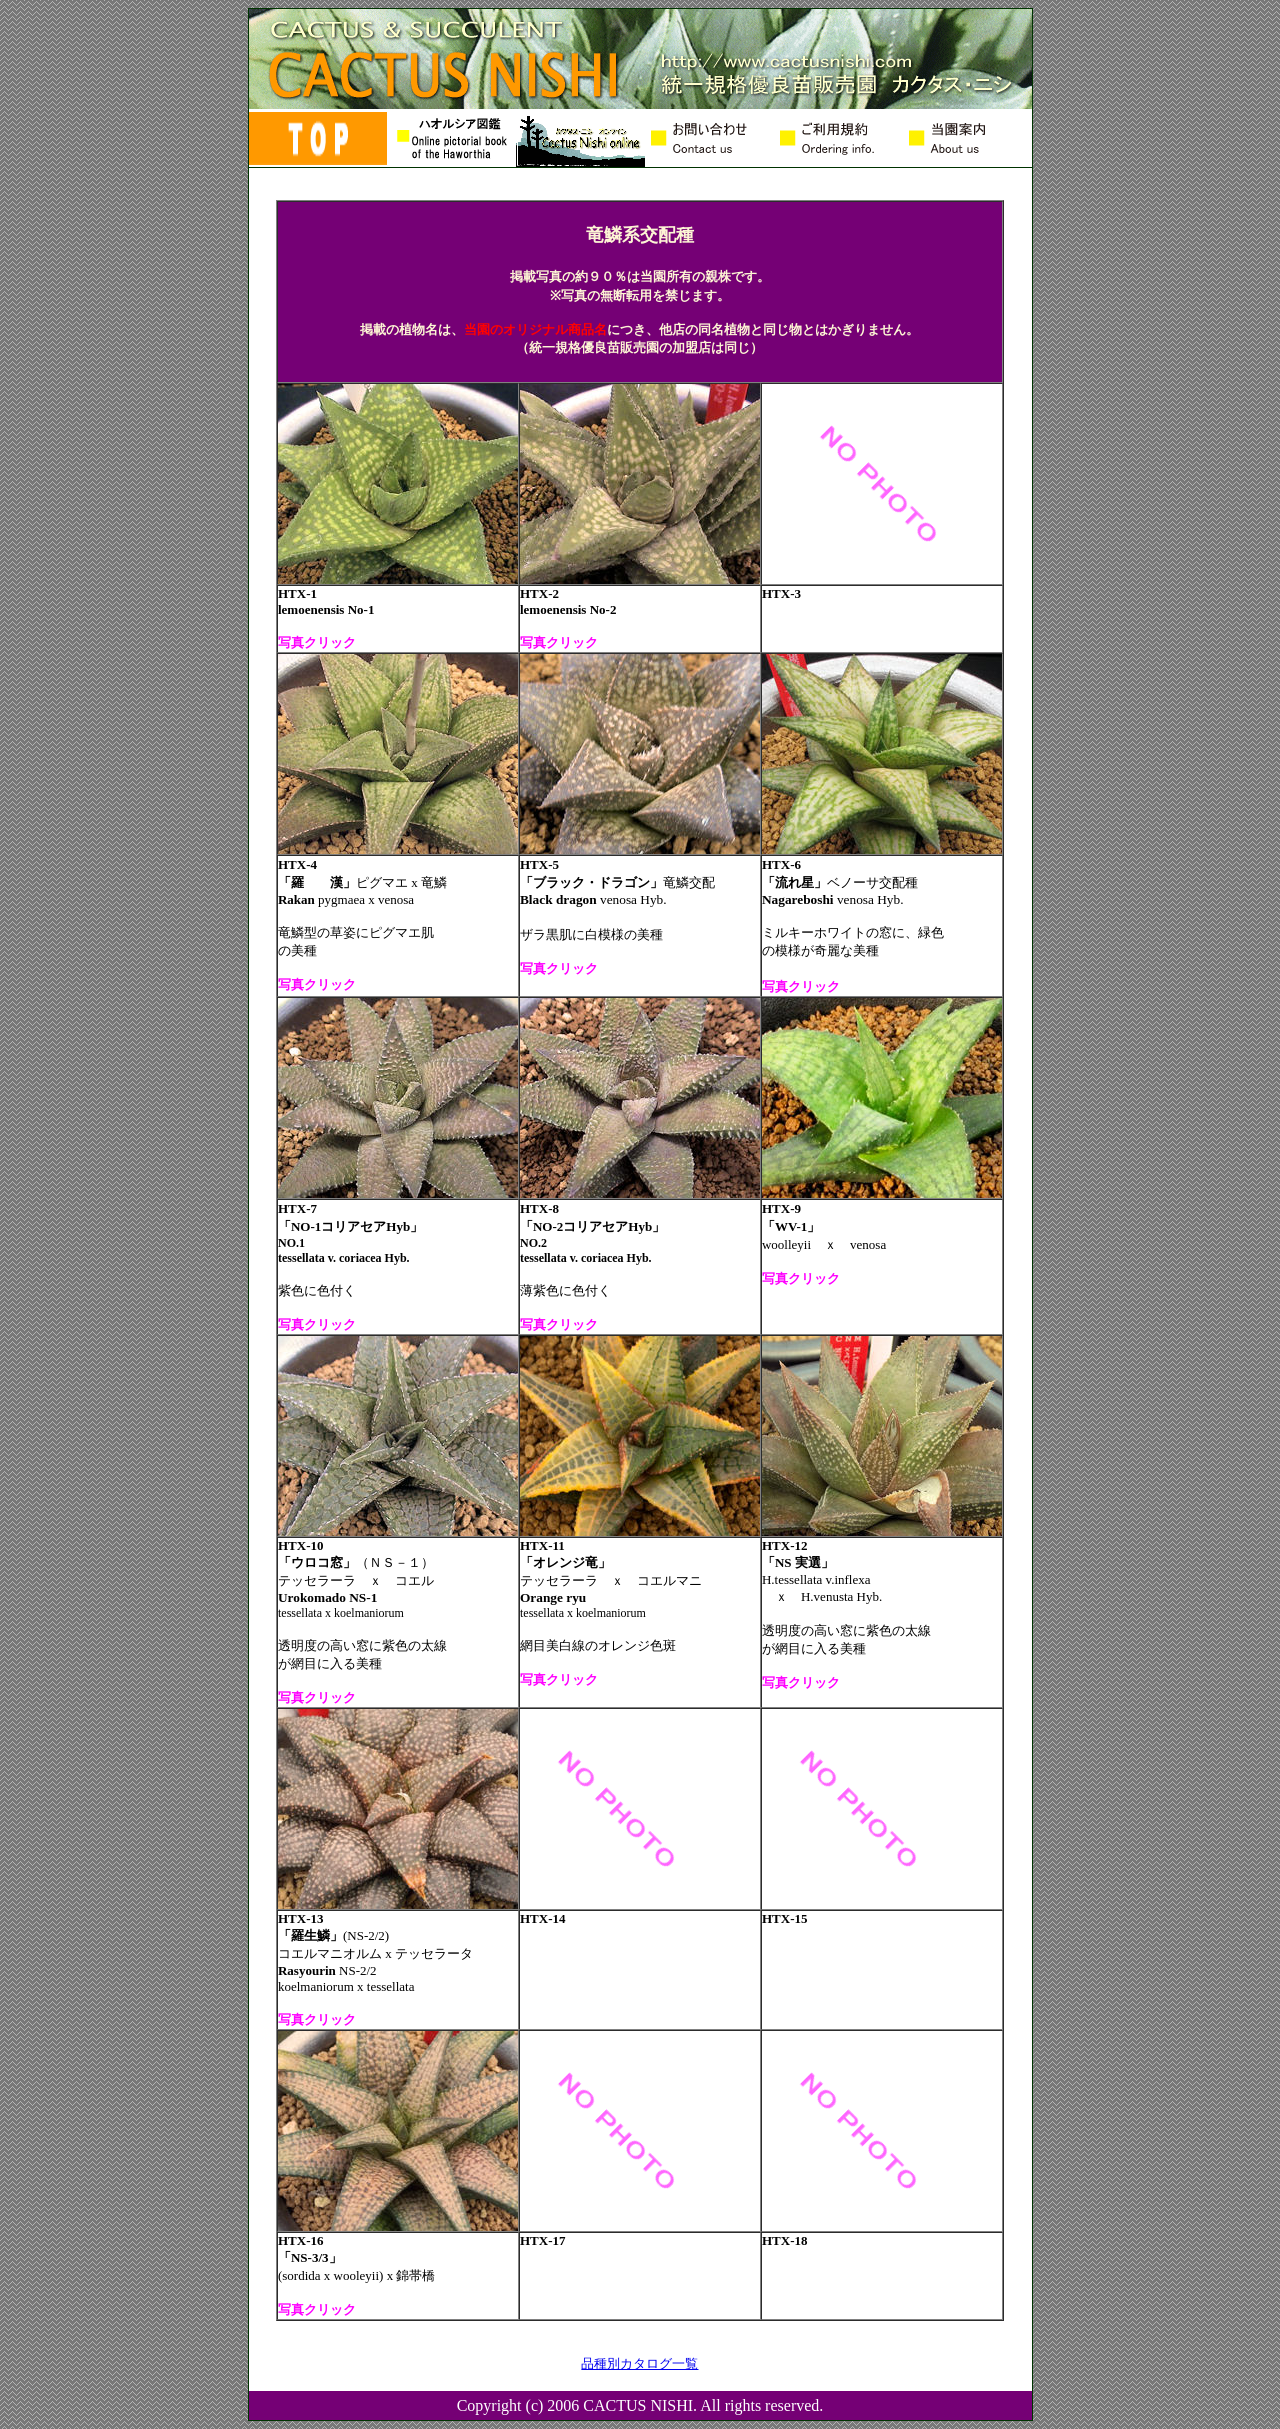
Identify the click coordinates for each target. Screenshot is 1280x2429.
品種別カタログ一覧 (639, 2363)
